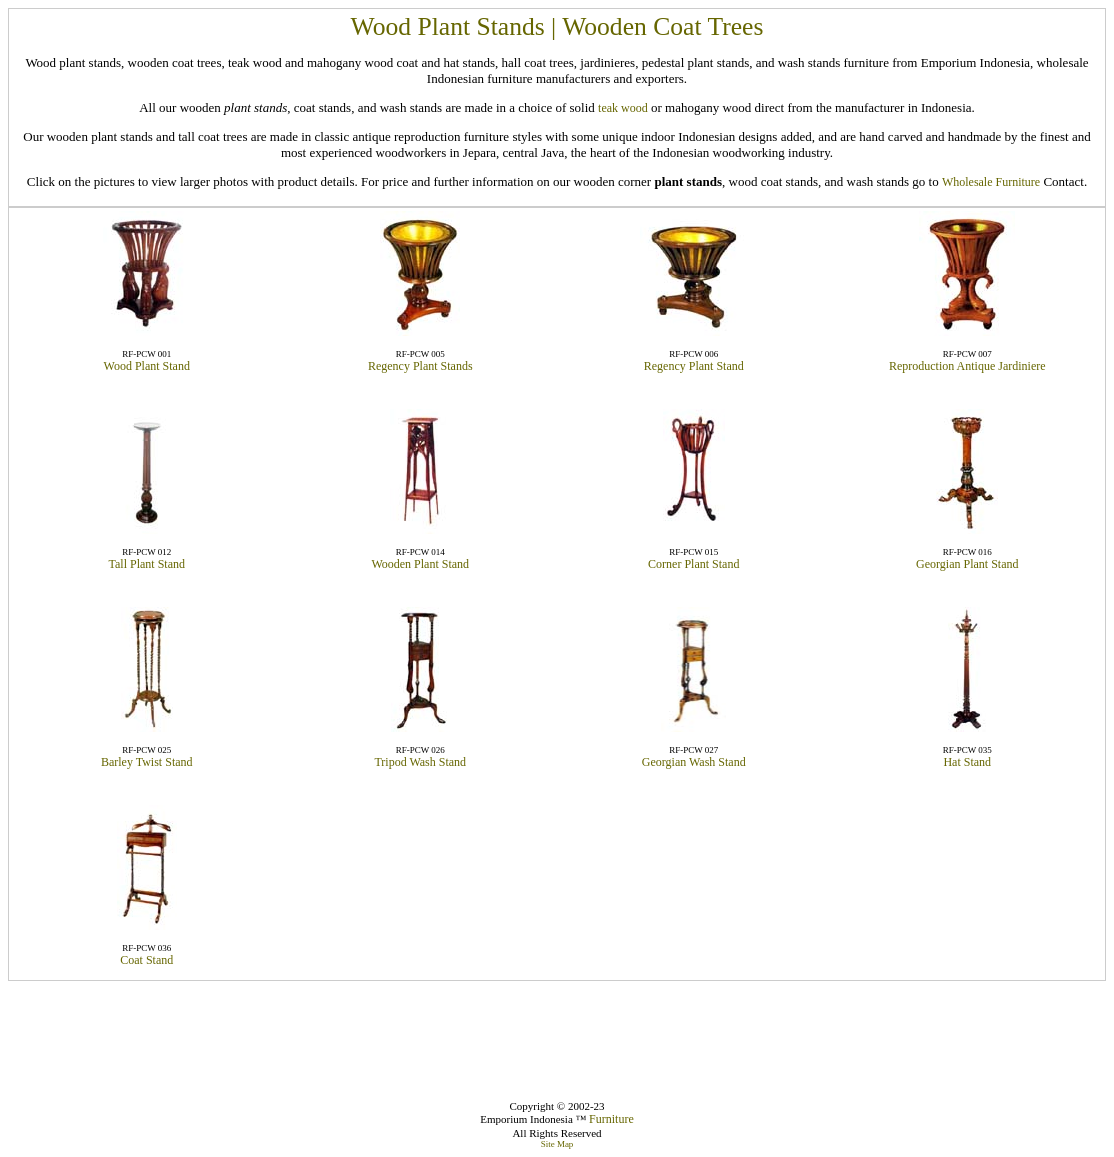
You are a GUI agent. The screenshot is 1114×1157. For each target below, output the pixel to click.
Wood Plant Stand (147, 366)
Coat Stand (146, 960)
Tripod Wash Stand (420, 762)
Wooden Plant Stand (420, 564)
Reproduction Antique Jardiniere (967, 366)
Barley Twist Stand (147, 762)
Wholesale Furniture (991, 182)
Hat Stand (967, 762)
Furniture (611, 1119)
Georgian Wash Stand (694, 762)
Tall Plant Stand (147, 564)
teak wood (623, 108)
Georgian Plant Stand (967, 564)
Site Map (557, 1144)
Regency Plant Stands (420, 366)
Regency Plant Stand (694, 366)
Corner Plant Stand (693, 564)
